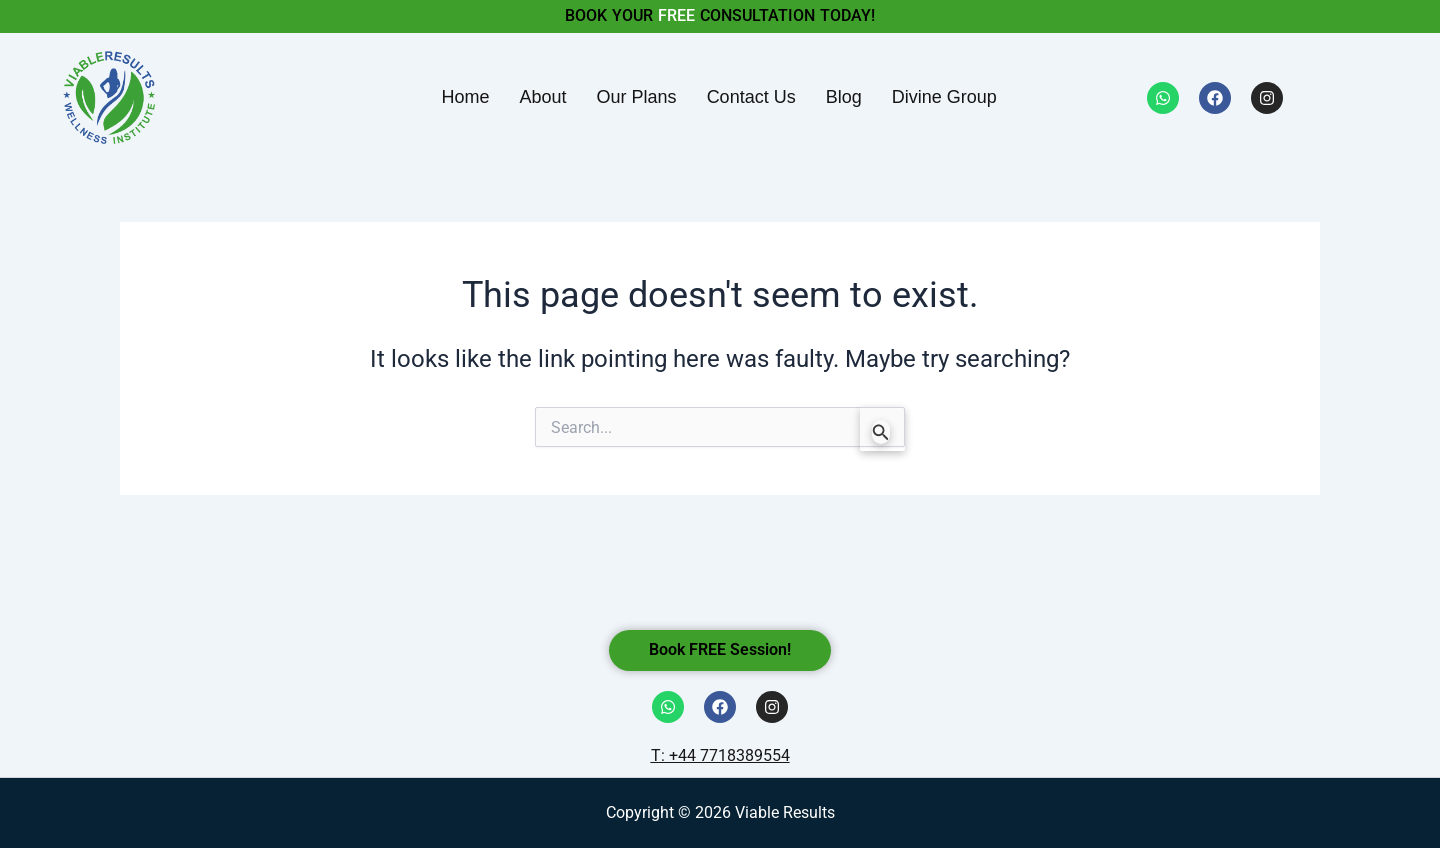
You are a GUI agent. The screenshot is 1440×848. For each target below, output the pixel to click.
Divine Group (944, 97)
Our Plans (637, 97)
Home (466, 97)
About (543, 97)
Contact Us (751, 97)
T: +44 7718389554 (720, 755)
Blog (844, 97)
